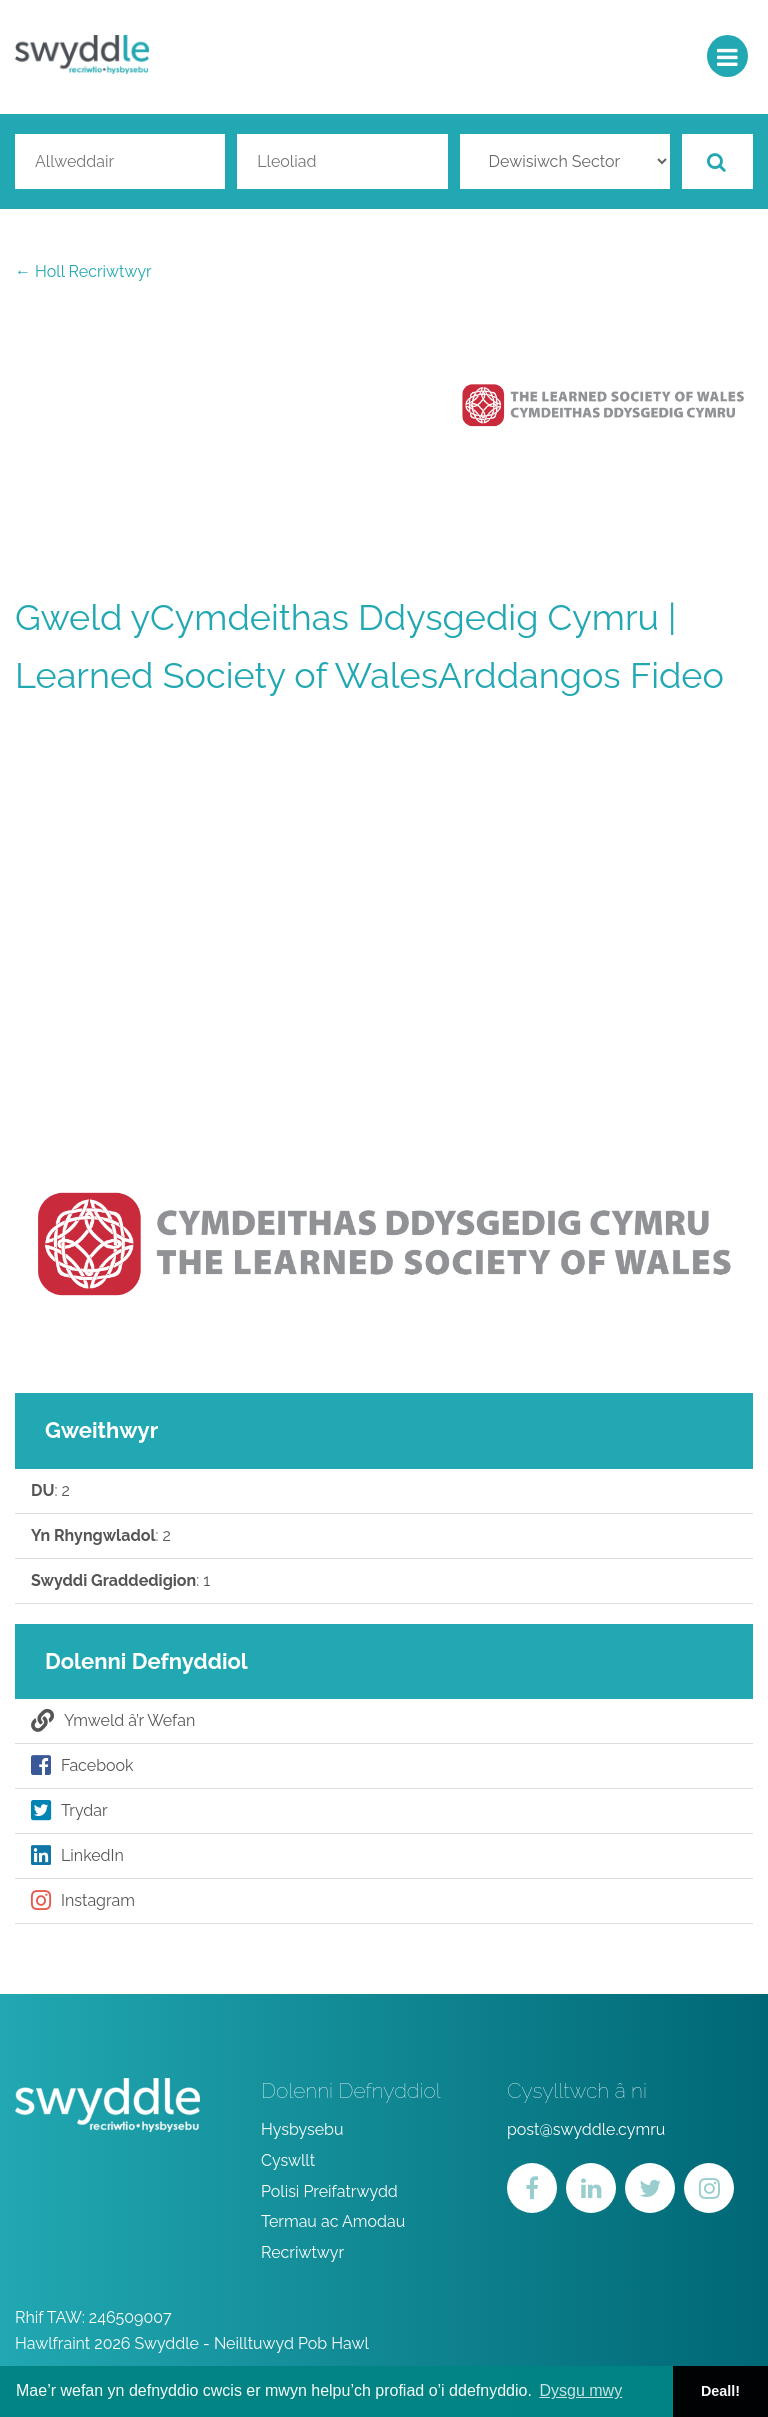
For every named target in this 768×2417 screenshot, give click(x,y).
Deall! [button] (720, 2391)
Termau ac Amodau (333, 2221)
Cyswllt (288, 2160)
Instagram (83, 1901)
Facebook (82, 1766)
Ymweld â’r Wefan (113, 1721)
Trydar (69, 1811)
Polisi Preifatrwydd (329, 2191)
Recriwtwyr (302, 2252)
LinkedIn (77, 1856)
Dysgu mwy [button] (580, 2390)
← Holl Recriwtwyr (83, 271)
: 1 (120, 1581)
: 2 (50, 1491)
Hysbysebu (302, 2129)
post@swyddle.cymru (586, 2129)
